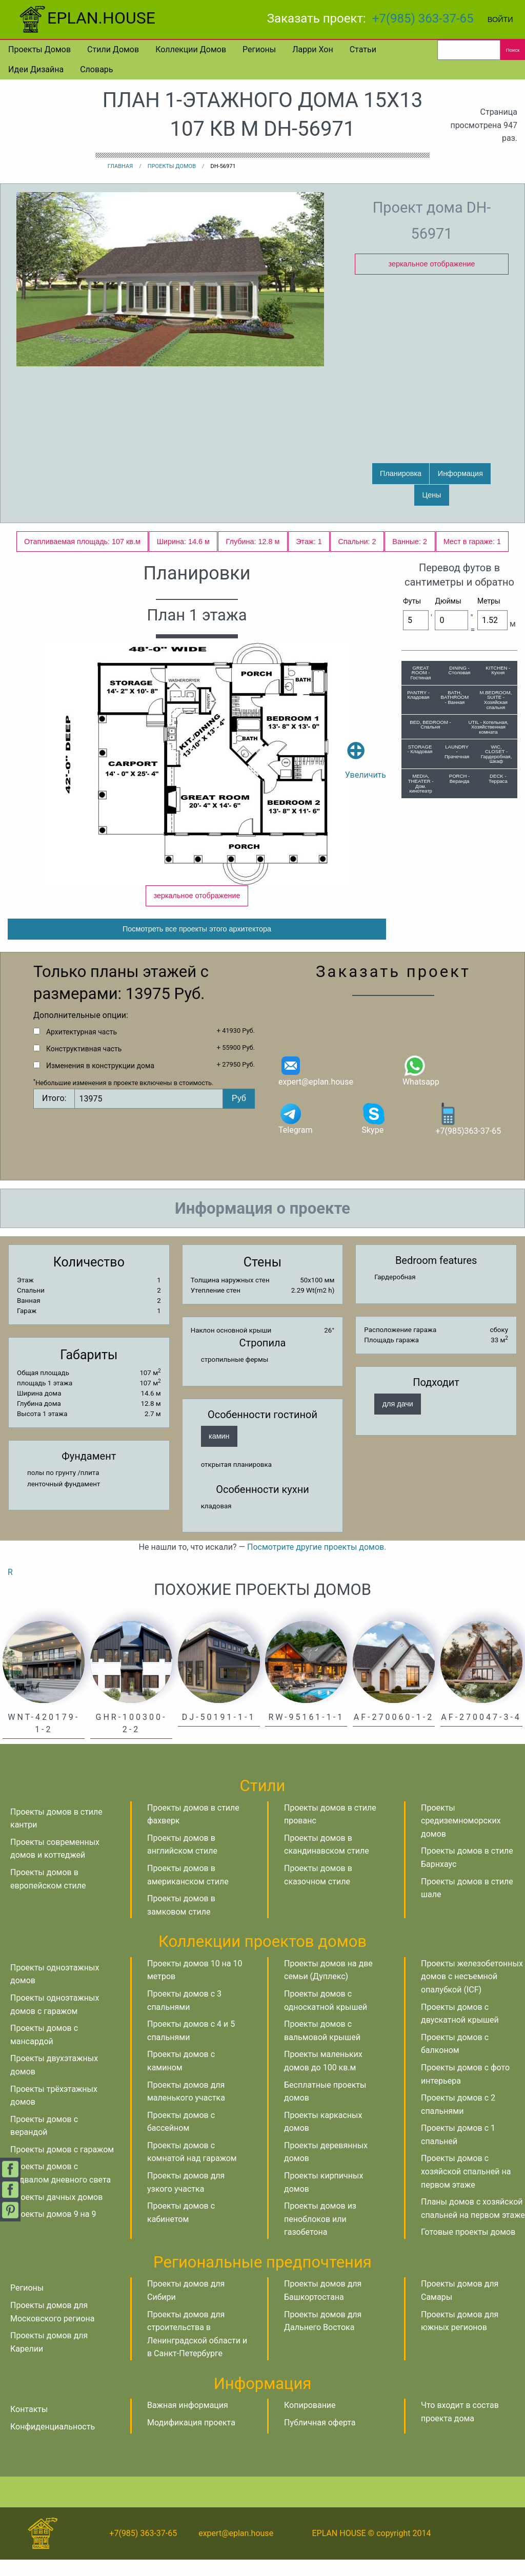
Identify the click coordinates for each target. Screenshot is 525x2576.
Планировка (400, 473)
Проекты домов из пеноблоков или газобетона (320, 2235)
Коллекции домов (190, 49)
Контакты (29, 2425)
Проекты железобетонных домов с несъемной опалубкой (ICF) (472, 1993)
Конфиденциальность (52, 2443)
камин (219, 1452)
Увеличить (365, 745)
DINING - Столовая (460, 670)
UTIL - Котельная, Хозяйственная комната (488, 727)
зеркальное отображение (432, 264)
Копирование (310, 2421)
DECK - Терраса (498, 778)
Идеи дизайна (36, 69)
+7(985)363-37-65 (468, 1135)
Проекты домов (39, 49)
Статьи (363, 49)
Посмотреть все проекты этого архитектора (197, 945)
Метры (488, 601)
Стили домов (113, 49)
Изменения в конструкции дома (100, 1082)
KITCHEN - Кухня (498, 670)
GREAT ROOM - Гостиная (421, 672)
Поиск (513, 50)
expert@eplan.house (315, 1086)
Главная (120, 166)
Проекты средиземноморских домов (461, 1837)
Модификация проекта (191, 2439)
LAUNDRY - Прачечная (457, 751)
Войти (500, 19)
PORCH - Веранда (459, 778)
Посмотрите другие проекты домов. (316, 1563)
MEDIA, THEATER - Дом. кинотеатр (421, 783)
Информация (460, 473)
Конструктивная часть (84, 1065)
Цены (431, 495)
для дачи (397, 1420)
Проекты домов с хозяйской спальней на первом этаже (466, 2188)
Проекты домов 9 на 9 (53, 2230)
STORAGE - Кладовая (420, 749)
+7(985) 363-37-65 (423, 18)
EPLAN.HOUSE (85, 18)
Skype (373, 1134)
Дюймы (448, 601)
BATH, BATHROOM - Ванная (455, 697)
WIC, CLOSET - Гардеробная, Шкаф (496, 754)
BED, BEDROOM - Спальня (430, 724)
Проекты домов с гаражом (62, 2166)
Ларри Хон (312, 49)
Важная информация (187, 2421)
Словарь (96, 69)
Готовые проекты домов (468, 2248)
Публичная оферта (320, 2439)
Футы (412, 601)
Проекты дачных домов (56, 2213)
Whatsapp (420, 1086)
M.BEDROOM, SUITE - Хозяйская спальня (496, 700)
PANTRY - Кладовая (418, 695)
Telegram (295, 1134)
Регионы (259, 49)
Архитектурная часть (81, 1048)
